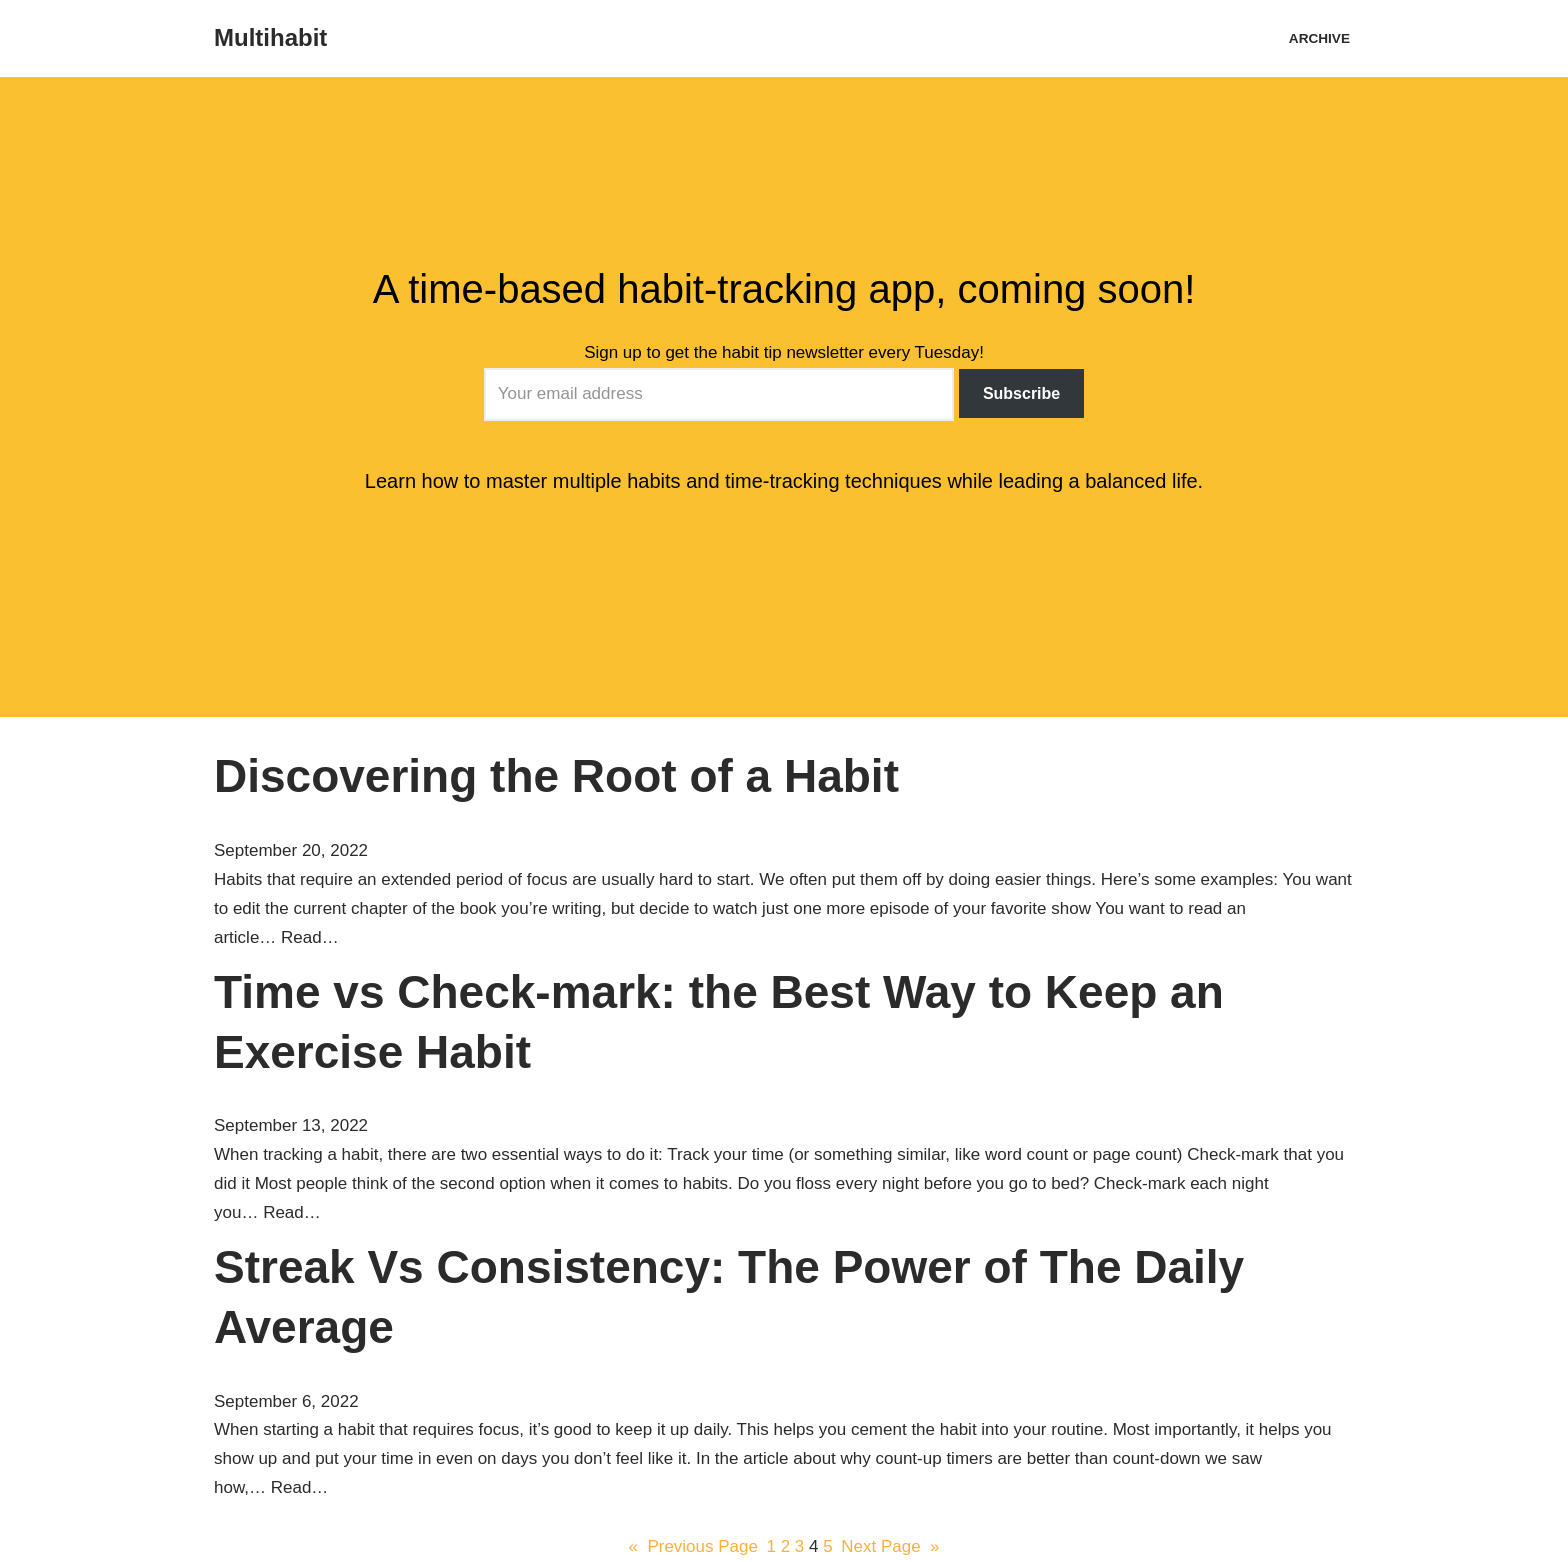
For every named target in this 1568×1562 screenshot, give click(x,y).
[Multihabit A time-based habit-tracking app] (270, 38)
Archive (1319, 38)
